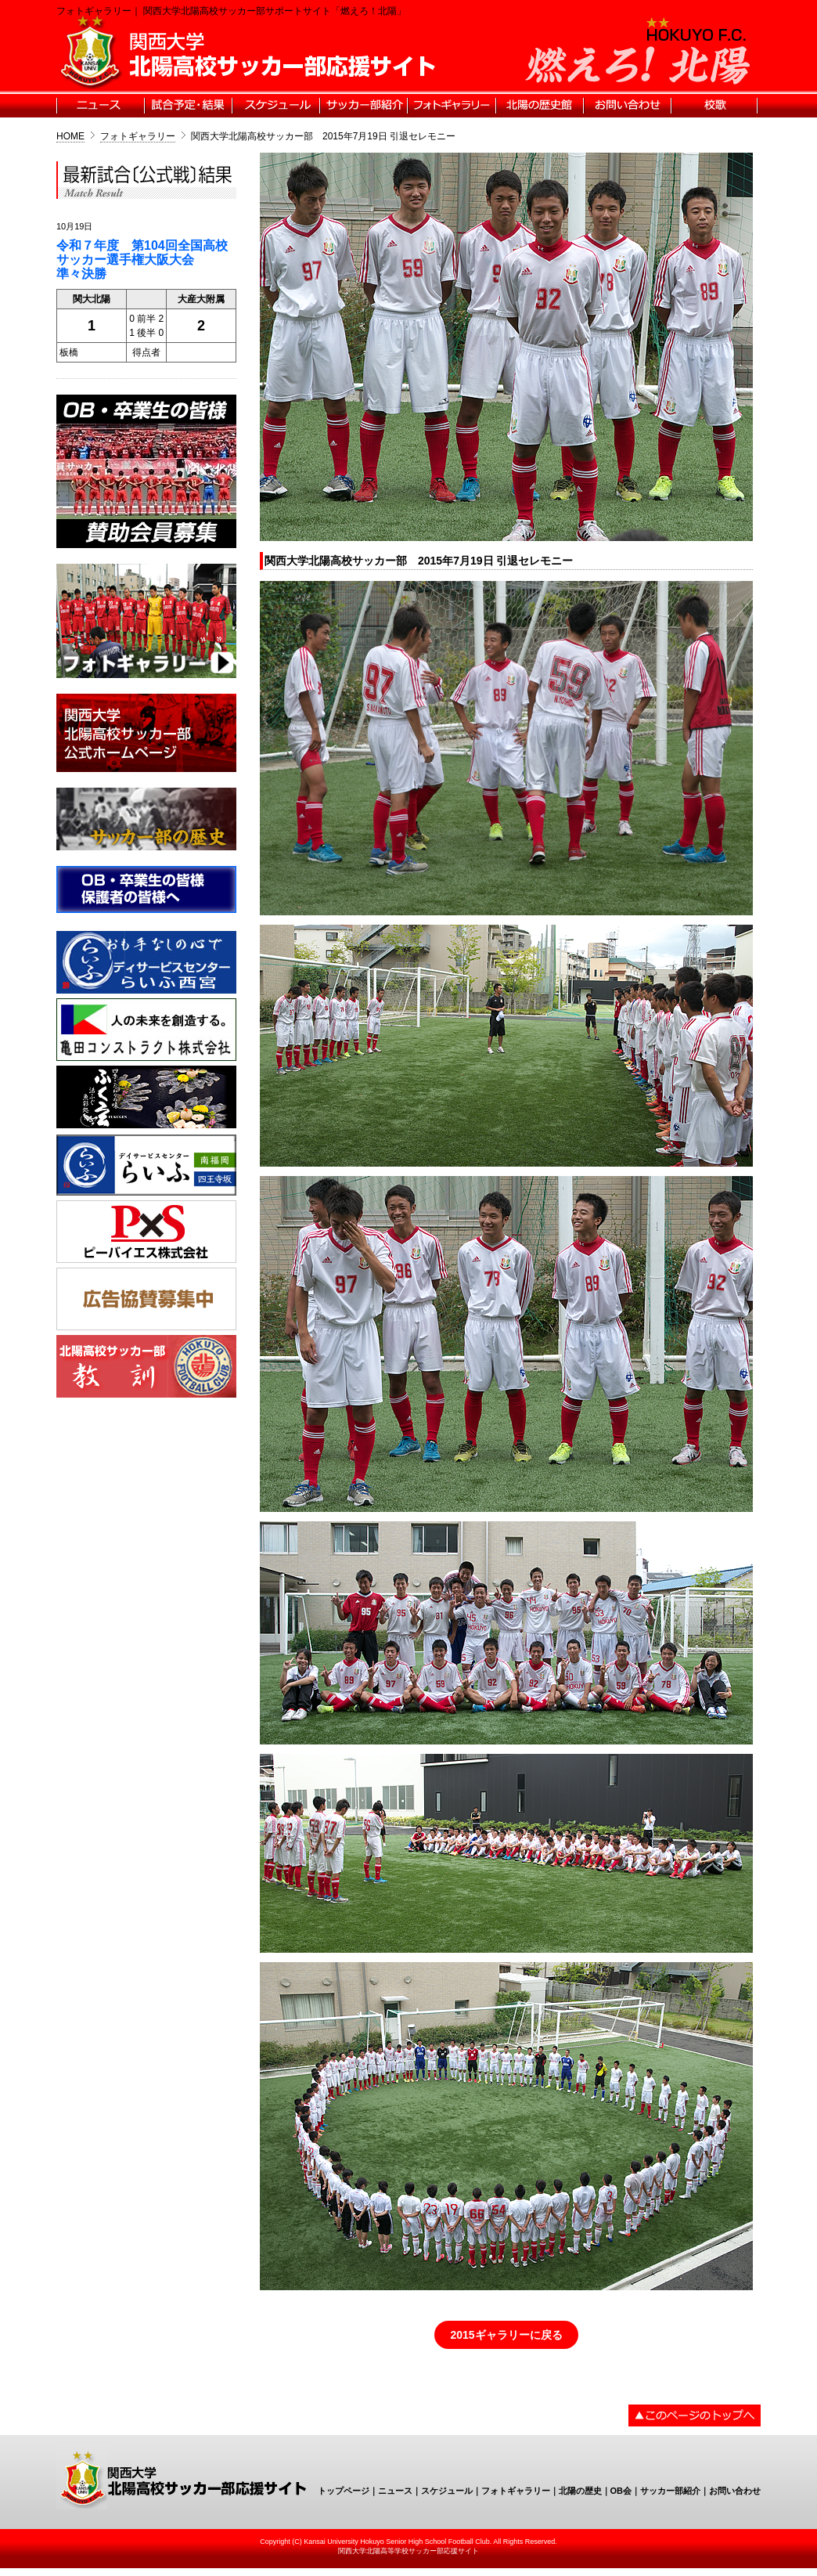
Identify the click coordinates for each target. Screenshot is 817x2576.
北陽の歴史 (580, 2490)
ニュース (395, 2490)
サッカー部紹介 (670, 2490)
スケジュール (447, 2490)
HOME (70, 136)
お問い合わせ (735, 2490)
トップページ (343, 2490)
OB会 (621, 2490)
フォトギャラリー (137, 136)
